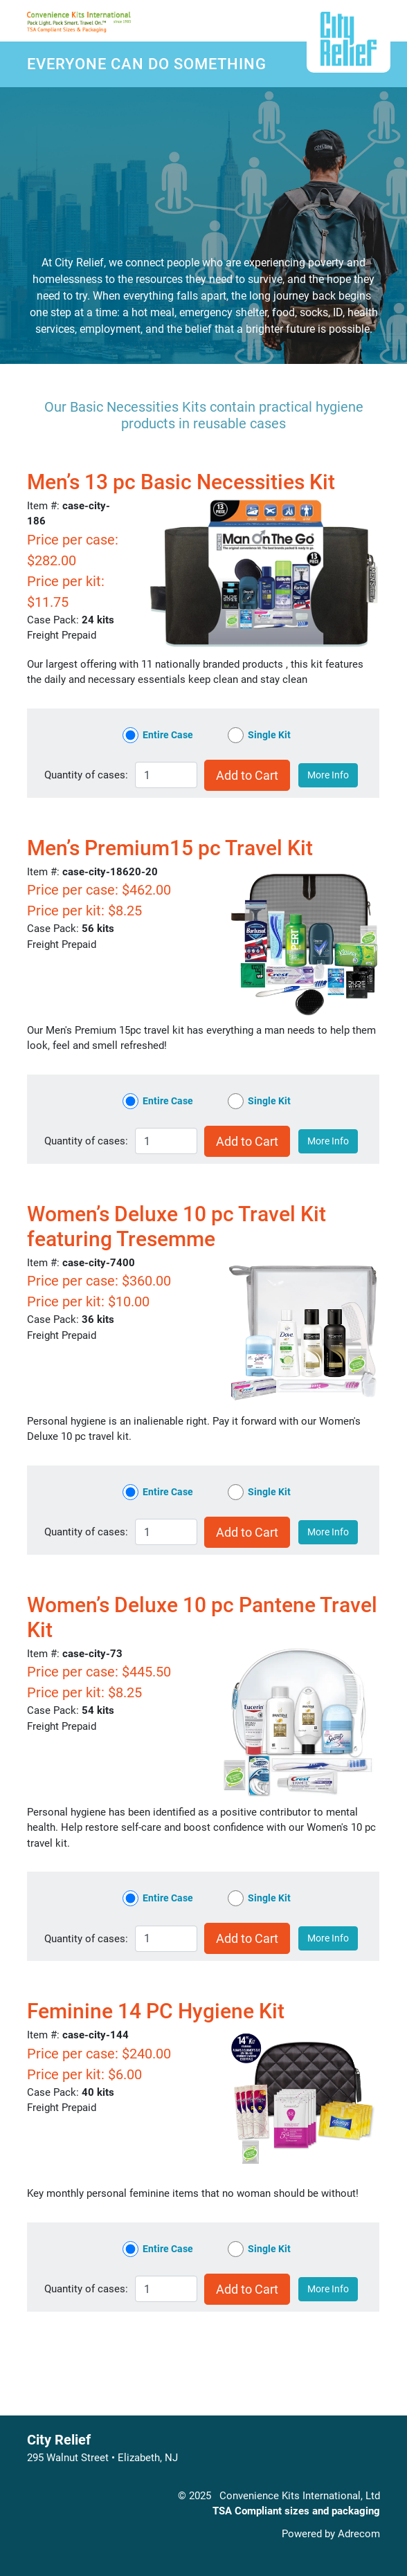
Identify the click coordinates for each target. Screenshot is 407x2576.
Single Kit (269, 734)
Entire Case (168, 734)
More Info (328, 774)
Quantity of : (86, 775)
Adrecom (359, 2534)
